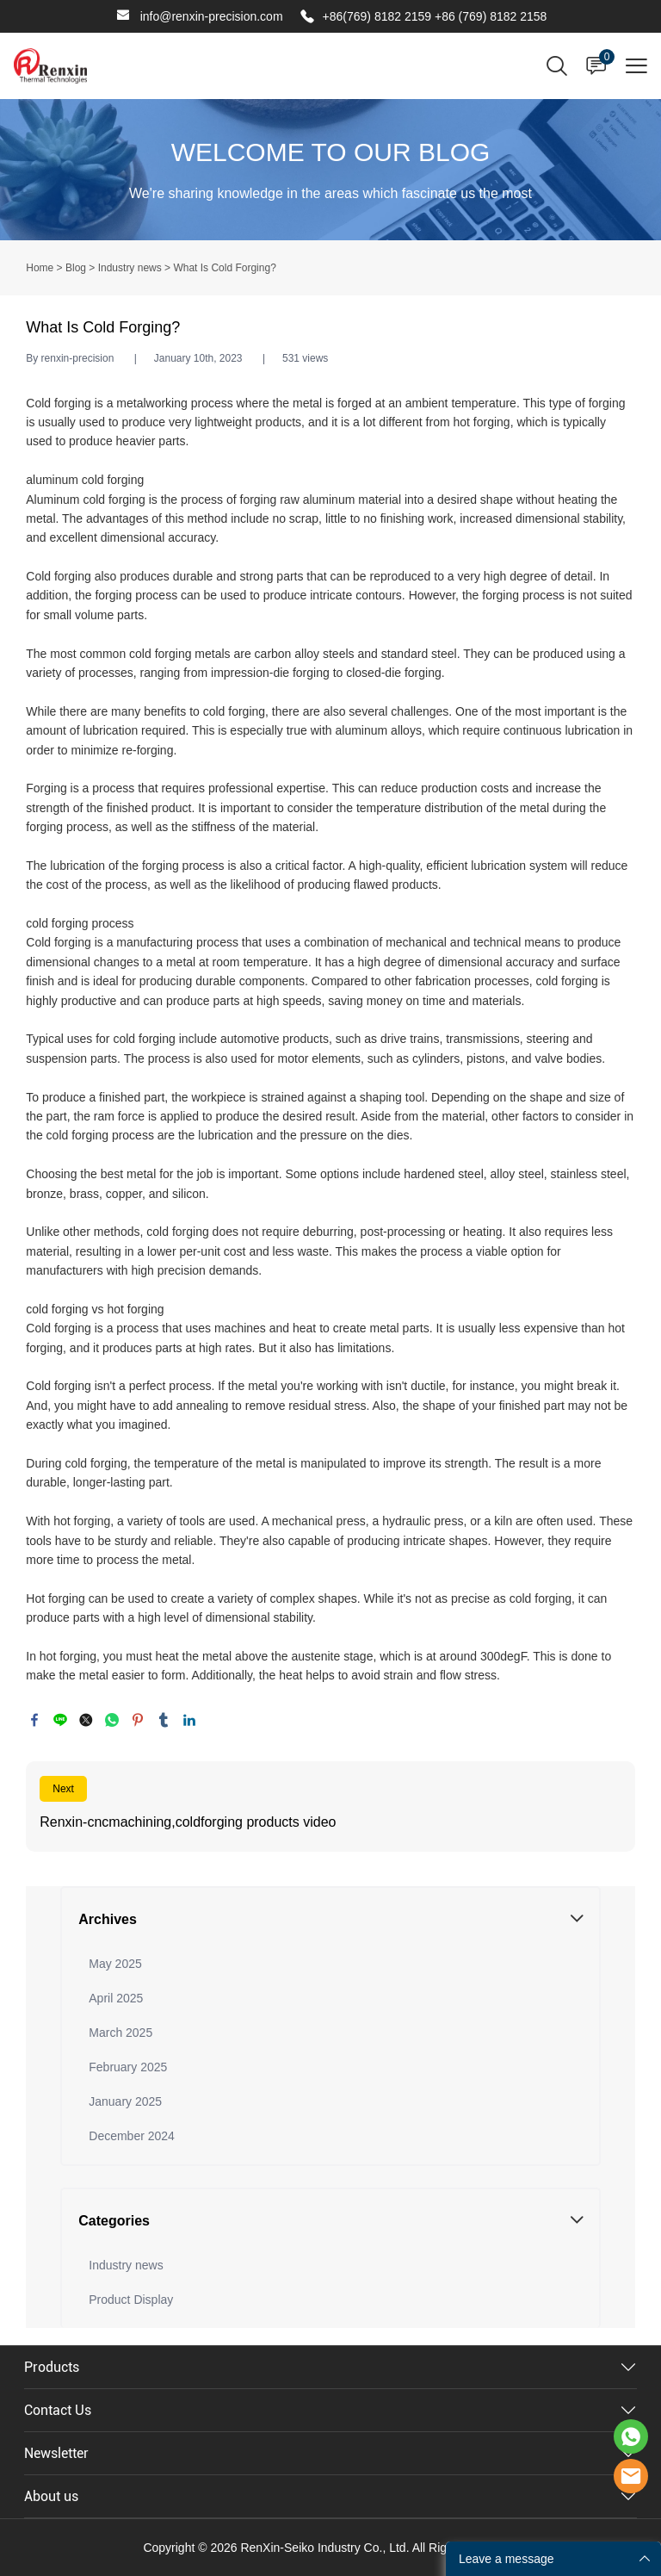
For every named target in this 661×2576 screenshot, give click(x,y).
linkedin (189, 1720)
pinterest (137, 1720)
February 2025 (128, 2067)
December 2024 (132, 2136)
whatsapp (111, 1720)
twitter (86, 1720)
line (60, 1720)
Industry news (130, 268)
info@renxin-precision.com (211, 16)
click (330, 169)
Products (51, 2367)
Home (39, 268)
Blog (75, 268)
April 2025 (116, 1998)
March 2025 (120, 2032)
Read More (330, 1806)
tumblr (163, 1720)
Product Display (131, 2299)
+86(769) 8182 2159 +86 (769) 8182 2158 (435, 16)
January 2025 (125, 2101)
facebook (34, 1720)
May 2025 (115, 1964)
